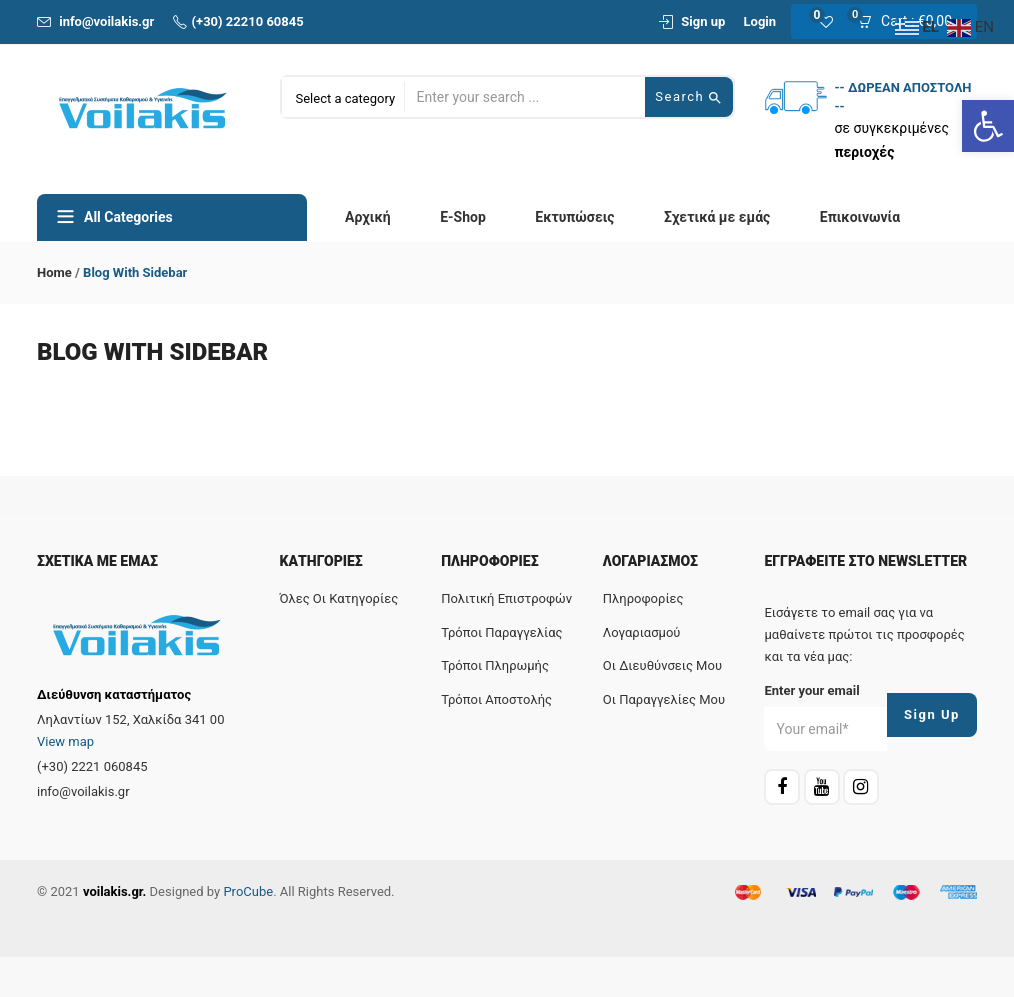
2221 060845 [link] (109, 766)
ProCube (248, 891)
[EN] (973, 26)
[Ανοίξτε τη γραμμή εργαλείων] (988, 126)
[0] (826, 22)
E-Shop (463, 217)
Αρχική (368, 217)
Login (760, 21)
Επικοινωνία (860, 217)
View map (65, 741)
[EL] (919, 26)
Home (54, 272)
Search (688, 97)
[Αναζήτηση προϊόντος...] (521, 97)
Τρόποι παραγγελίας (501, 632)
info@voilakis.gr (106, 21)
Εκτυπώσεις (574, 217)
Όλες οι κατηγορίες (339, 598)
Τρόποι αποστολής (496, 699)
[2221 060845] (109, 766)
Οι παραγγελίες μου (664, 699)
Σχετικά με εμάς (717, 217)
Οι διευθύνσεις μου (662, 665)
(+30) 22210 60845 (248, 21)
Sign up (703, 21)
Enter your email (811, 690)
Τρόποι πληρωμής (495, 665)
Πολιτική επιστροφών (506, 598)
